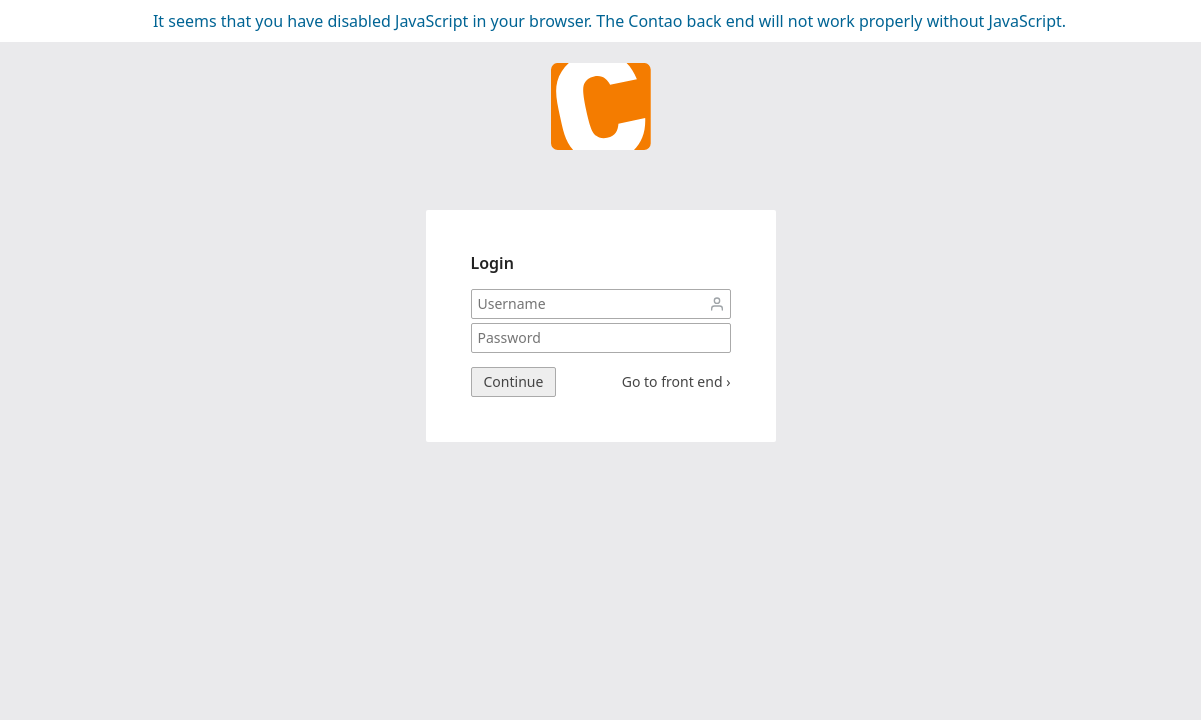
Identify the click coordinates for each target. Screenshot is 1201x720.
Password (717, 338)
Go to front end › (676, 382)
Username (717, 304)
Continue (514, 381)
